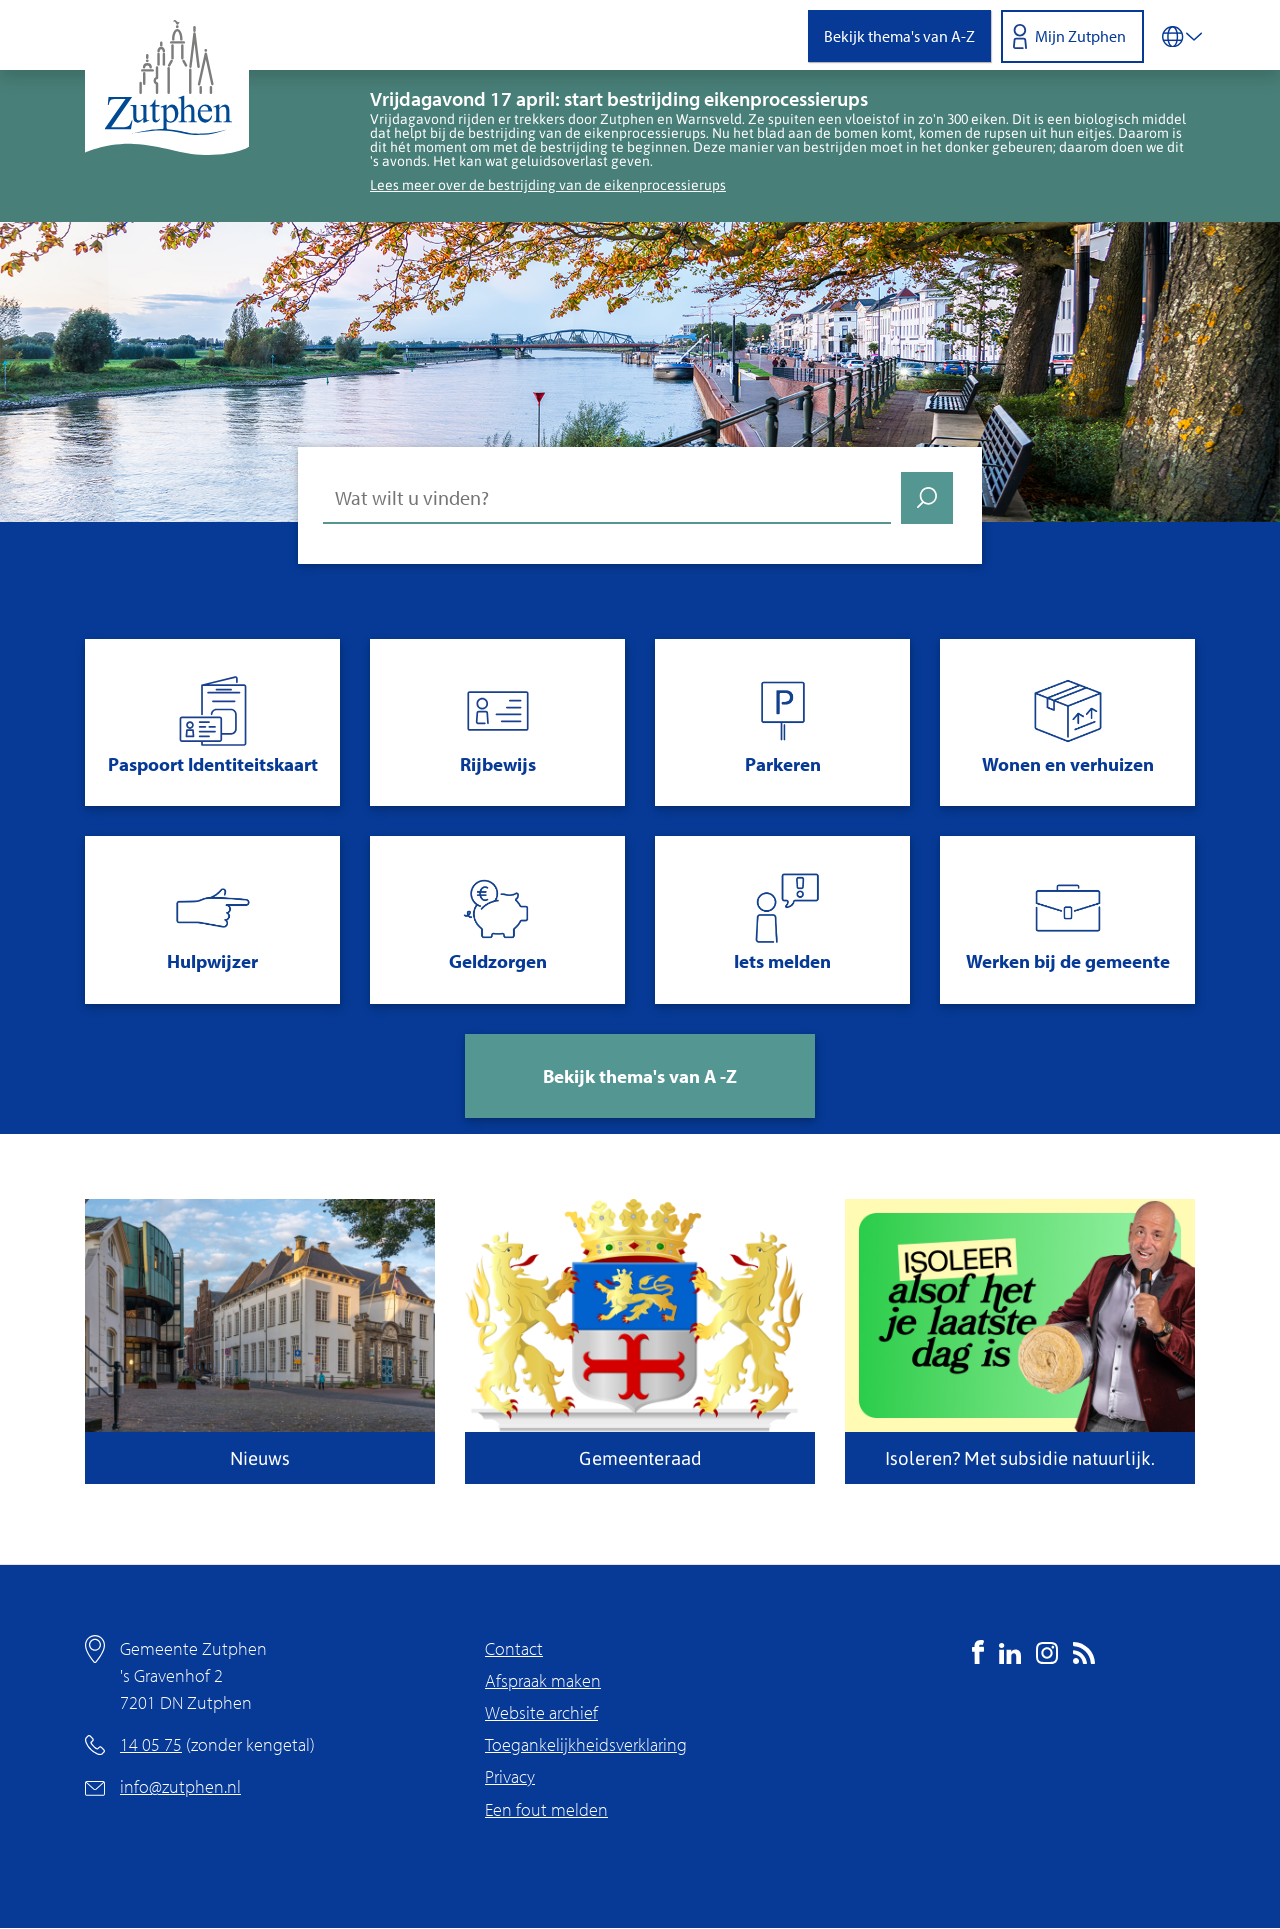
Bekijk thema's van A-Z (899, 36)
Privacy (510, 1776)
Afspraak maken (543, 1680)
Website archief (541, 1712)
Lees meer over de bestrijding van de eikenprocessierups (548, 184)
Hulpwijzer (212, 961)
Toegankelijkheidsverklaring (586, 1744)
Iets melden (782, 961)
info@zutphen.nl (180, 1786)
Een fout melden (546, 1809)
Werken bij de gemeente (1068, 961)
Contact (514, 1648)
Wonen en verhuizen (1068, 764)
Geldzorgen (498, 961)
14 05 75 (151, 1744)
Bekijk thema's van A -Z (640, 1076)
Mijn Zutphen (1080, 36)
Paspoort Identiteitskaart (213, 764)
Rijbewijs (498, 764)
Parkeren (783, 764)
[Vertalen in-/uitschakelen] (1182, 35)
